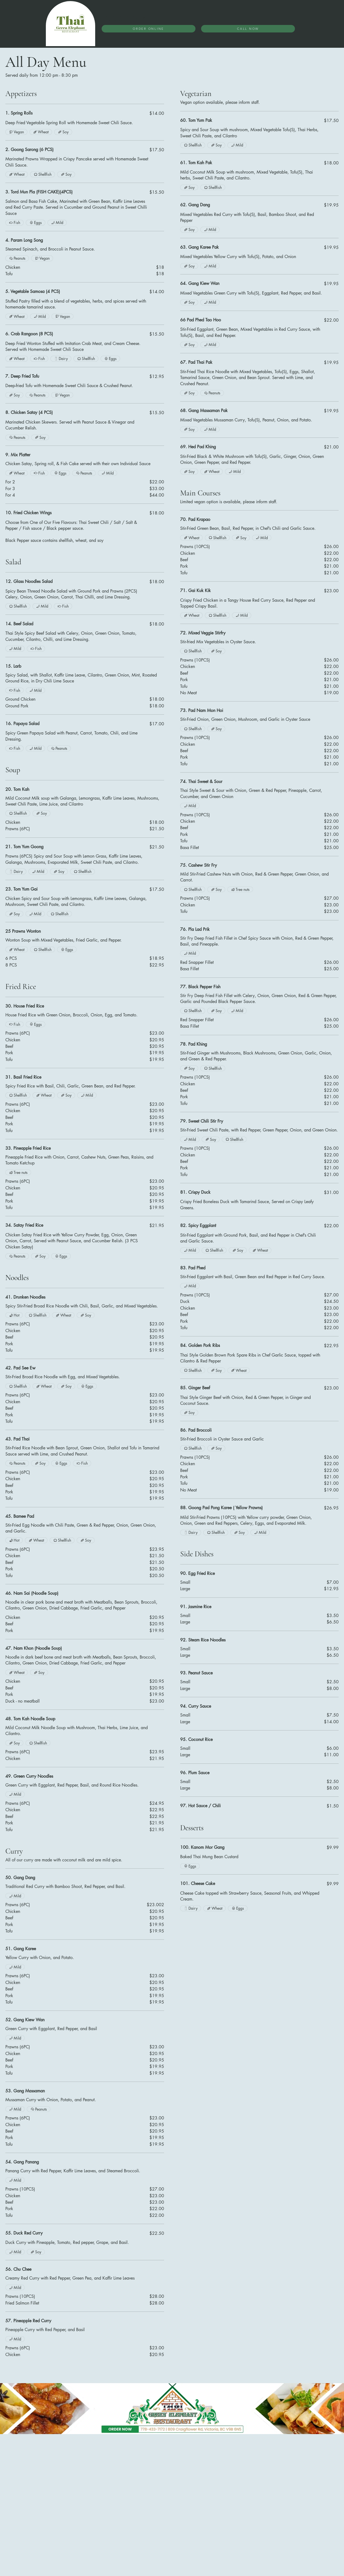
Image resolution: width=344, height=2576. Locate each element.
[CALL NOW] (248, 28)
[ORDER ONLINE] (148, 28)
